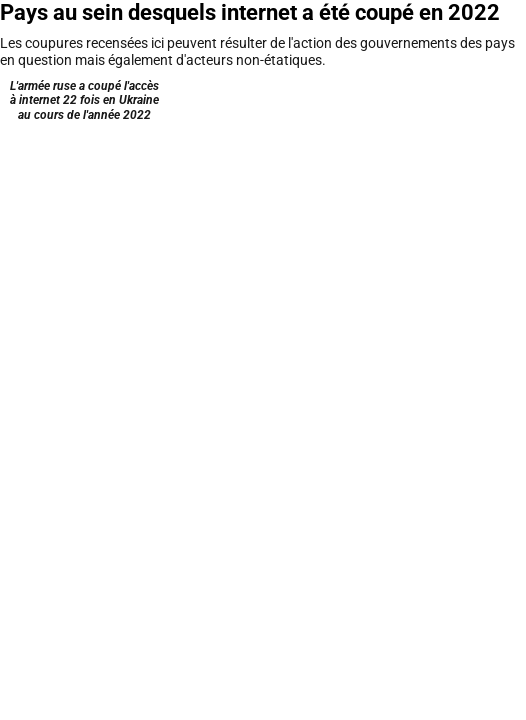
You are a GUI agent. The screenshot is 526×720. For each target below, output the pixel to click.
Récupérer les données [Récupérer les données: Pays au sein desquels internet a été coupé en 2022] (309, 333)
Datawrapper (459, 333)
